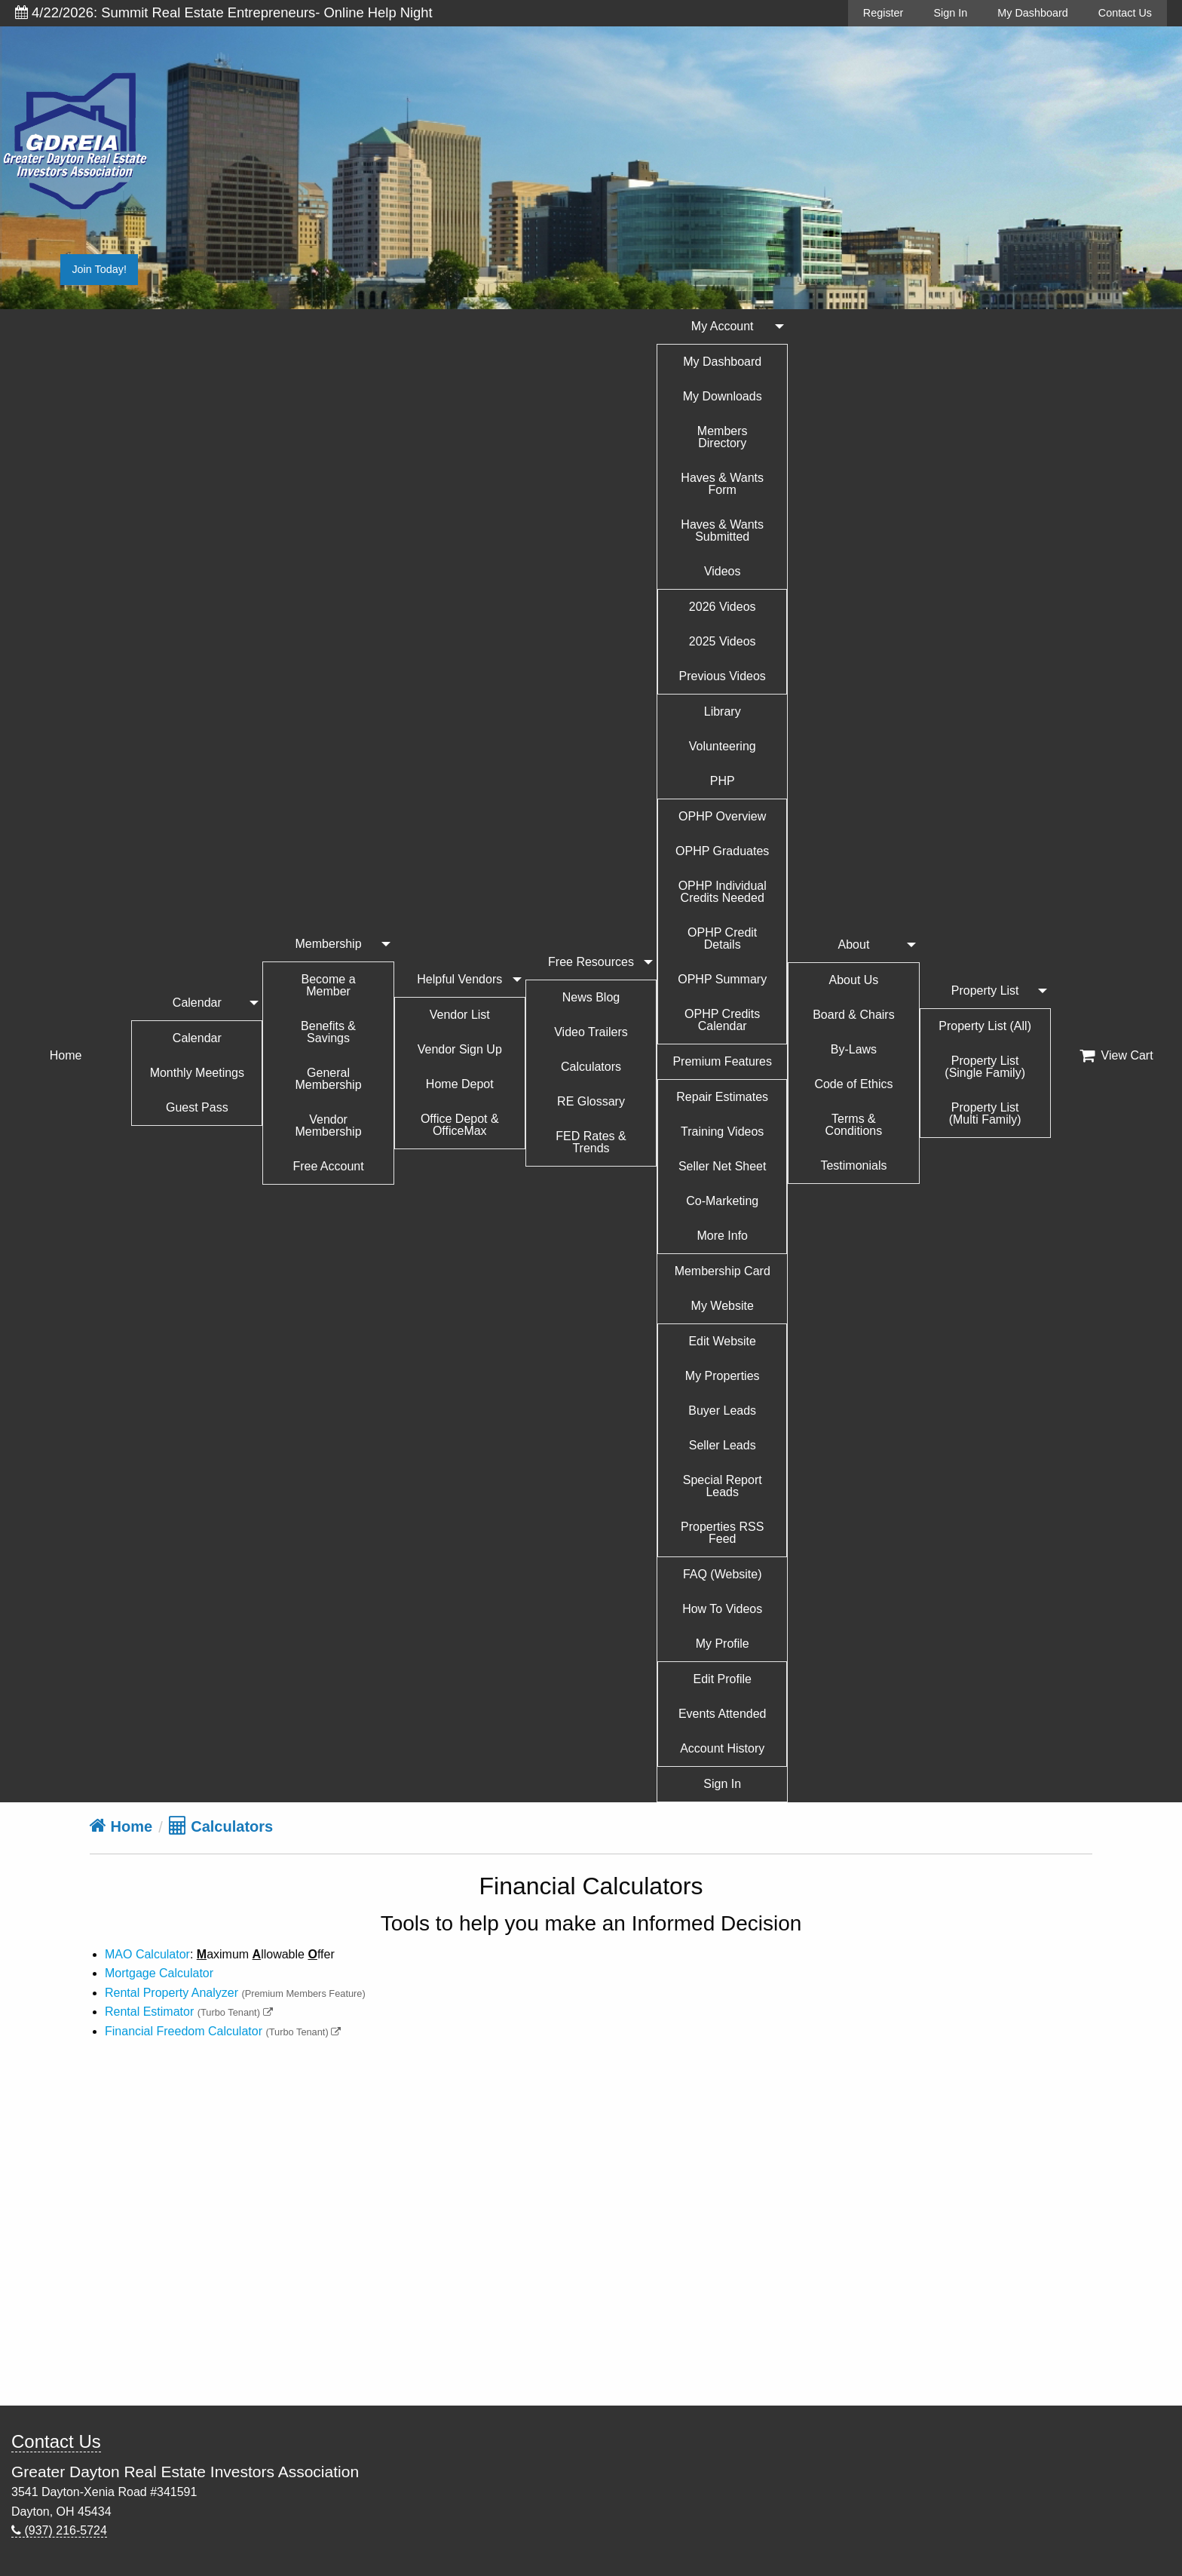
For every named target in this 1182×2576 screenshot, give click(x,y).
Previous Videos (722, 676)
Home (66, 1055)
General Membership (329, 1078)
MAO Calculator (147, 1954)
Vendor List (460, 1014)
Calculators (591, 1066)
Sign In (950, 13)
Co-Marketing (722, 1200)
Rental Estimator (149, 2011)
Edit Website (722, 1341)
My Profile (722, 1643)
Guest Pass (197, 1107)
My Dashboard (1032, 13)
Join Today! (99, 269)
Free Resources (591, 961)
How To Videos (722, 1608)
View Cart (1116, 1056)
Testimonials (853, 1165)
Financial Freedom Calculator (183, 2031)
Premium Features (722, 1061)
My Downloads (722, 396)
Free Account (327, 1166)
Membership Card (722, 1271)
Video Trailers (591, 1032)
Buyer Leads (722, 1410)
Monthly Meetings (197, 1072)
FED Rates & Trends (591, 1142)
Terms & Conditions (854, 1124)
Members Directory (722, 437)
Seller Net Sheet (722, 1166)
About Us (854, 980)
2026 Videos (722, 606)
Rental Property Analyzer (171, 1992)
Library (722, 711)
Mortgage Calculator (159, 1973)
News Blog (591, 997)
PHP (722, 780)
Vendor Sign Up (460, 1049)
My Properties (722, 1375)
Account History (722, 1748)
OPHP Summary (722, 979)
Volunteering (722, 746)
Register (883, 13)
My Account (722, 326)
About (854, 944)
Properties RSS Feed (722, 1532)
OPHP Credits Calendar (722, 1019)
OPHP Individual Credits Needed (722, 891)
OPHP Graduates (722, 851)
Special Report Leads (722, 1486)
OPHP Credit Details (722, 938)
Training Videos (722, 1131)
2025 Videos (722, 641)
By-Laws (854, 1049)
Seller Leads (722, 1445)
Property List (985, 990)
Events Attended (722, 1713)
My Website (722, 1305)
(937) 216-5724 (59, 2530)
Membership (329, 943)
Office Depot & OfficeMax (460, 1124)
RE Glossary (591, 1101)
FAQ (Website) (722, 1574)
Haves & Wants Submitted (722, 530)
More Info (722, 1235)
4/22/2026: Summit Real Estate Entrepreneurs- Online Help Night (224, 12)
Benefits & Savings (328, 1032)
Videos (722, 571)
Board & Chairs (854, 1014)
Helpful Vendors (459, 979)
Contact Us (1125, 13)
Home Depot (460, 1084)
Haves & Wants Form (722, 483)
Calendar (197, 1002)
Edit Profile (723, 1679)
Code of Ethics (853, 1084)
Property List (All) (985, 1026)
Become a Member (329, 985)
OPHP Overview (722, 816)
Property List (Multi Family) (985, 1113)
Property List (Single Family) (985, 1066)
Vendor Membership (329, 1125)
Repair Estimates (722, 1096)
